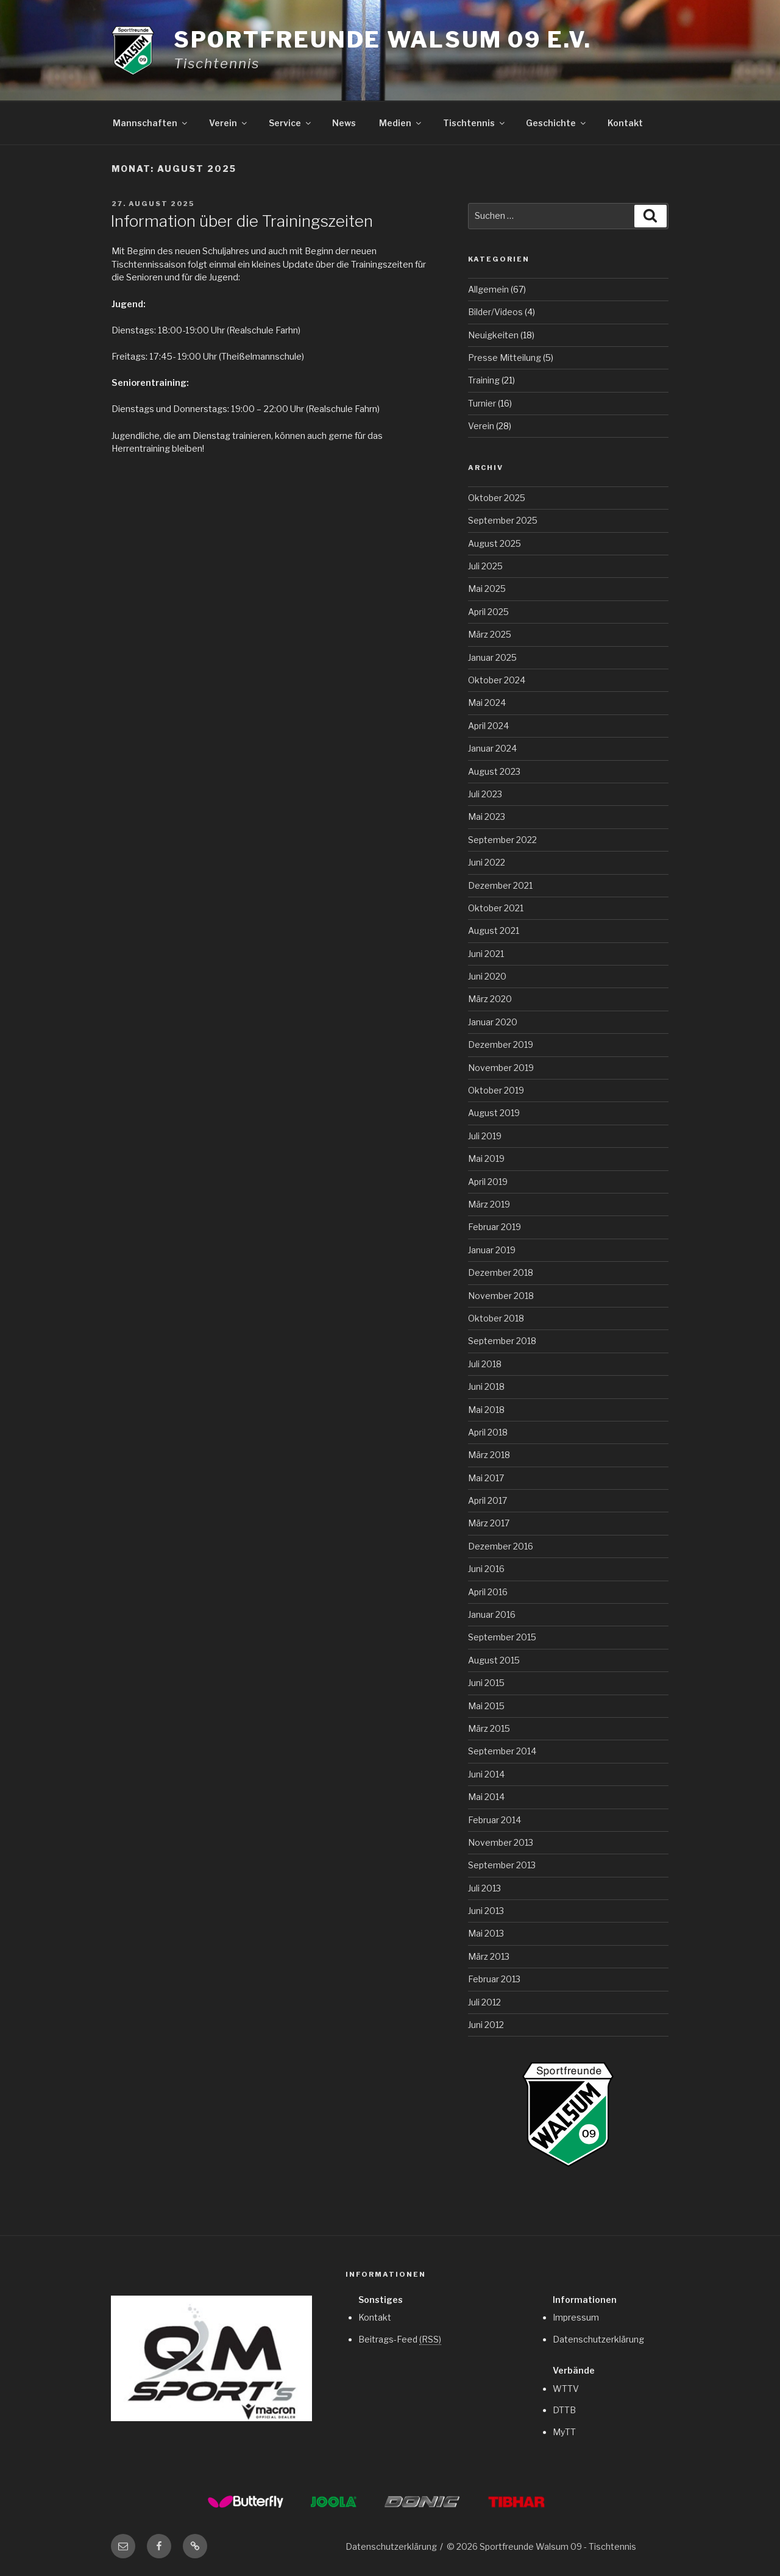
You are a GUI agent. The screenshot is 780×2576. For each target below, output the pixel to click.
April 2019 (488, 1181)
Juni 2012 (486, 2024)
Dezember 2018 (500, 1272)
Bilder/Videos (495, 312)
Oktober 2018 (496, 1318)
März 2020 (490, 999)
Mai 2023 (486, 816)
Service (291, 123)
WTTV (566, 2388)
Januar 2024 (492, 748)
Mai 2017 (486, 1478)
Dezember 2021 (500, 885)
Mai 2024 (487, 702)
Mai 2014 (486, 1796)
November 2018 (501, 1295)
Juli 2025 (485, 566)
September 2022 (502, 839)
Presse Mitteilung (504, 357)
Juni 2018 (486, 1386)
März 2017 (488, 1523)
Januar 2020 (492, 1022)
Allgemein (488, 289)
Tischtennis (474, 123)
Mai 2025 (487, 588)
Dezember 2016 (500, 1546)
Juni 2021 (486, 953)
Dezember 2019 (500, 1044)
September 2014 (502, 1751)
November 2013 (500, 1842)
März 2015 (489, 1728)
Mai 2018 (486, 1409)
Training (484, 380)
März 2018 (489, 1455)
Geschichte (556, 123)
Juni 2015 (486, 1683)
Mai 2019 (486, 1158)
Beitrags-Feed (399, 2339)
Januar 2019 (492, 1250)
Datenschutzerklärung (598, 2339)
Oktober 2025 (496, 498)
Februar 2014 (494, 1820)
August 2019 (494, 1113)
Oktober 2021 (495, 908)
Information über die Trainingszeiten (241, 221)
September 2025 (502, 520)
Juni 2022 (486, 862)
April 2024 (488, 725)
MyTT (564, 2432)
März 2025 (489, 634)
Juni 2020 (487, 976)
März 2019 (489, 1204)
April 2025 (488, 612)
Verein (229, 123)
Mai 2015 (486, 1706)
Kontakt (625, 123)
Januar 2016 (492, 1614)
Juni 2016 (486, 1569)
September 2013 (502, 1865)
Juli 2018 (485, 1364)
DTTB (564, 2410)
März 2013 (488, 1956)
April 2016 (488, 1592)
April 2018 (488, 1432)
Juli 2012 (484, 2002)
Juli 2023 (485, 794)
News (344, 123)
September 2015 (502, 1637)
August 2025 (494, 543)
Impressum (576, 2317)
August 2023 (494, 771)
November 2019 (501, 1067)
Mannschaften (151, 123)
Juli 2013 (484, 1888)
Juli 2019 (485, 1136)
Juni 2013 (486, 1910)
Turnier (482, 403)
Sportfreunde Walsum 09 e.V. (383, 39)
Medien (401, 123)
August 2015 (494, 1660)
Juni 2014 (486, 1774)
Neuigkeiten (493, 335)
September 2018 (502, 1341)
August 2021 (493, 930)
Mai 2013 (486, 1933)
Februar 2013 (494, 1979)
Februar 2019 (494, 1227)
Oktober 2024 (496, 680)
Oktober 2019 (496, 1090)
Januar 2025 (492, 657)
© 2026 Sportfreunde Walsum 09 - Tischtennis (541, 2546)
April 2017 (487, 1500)
